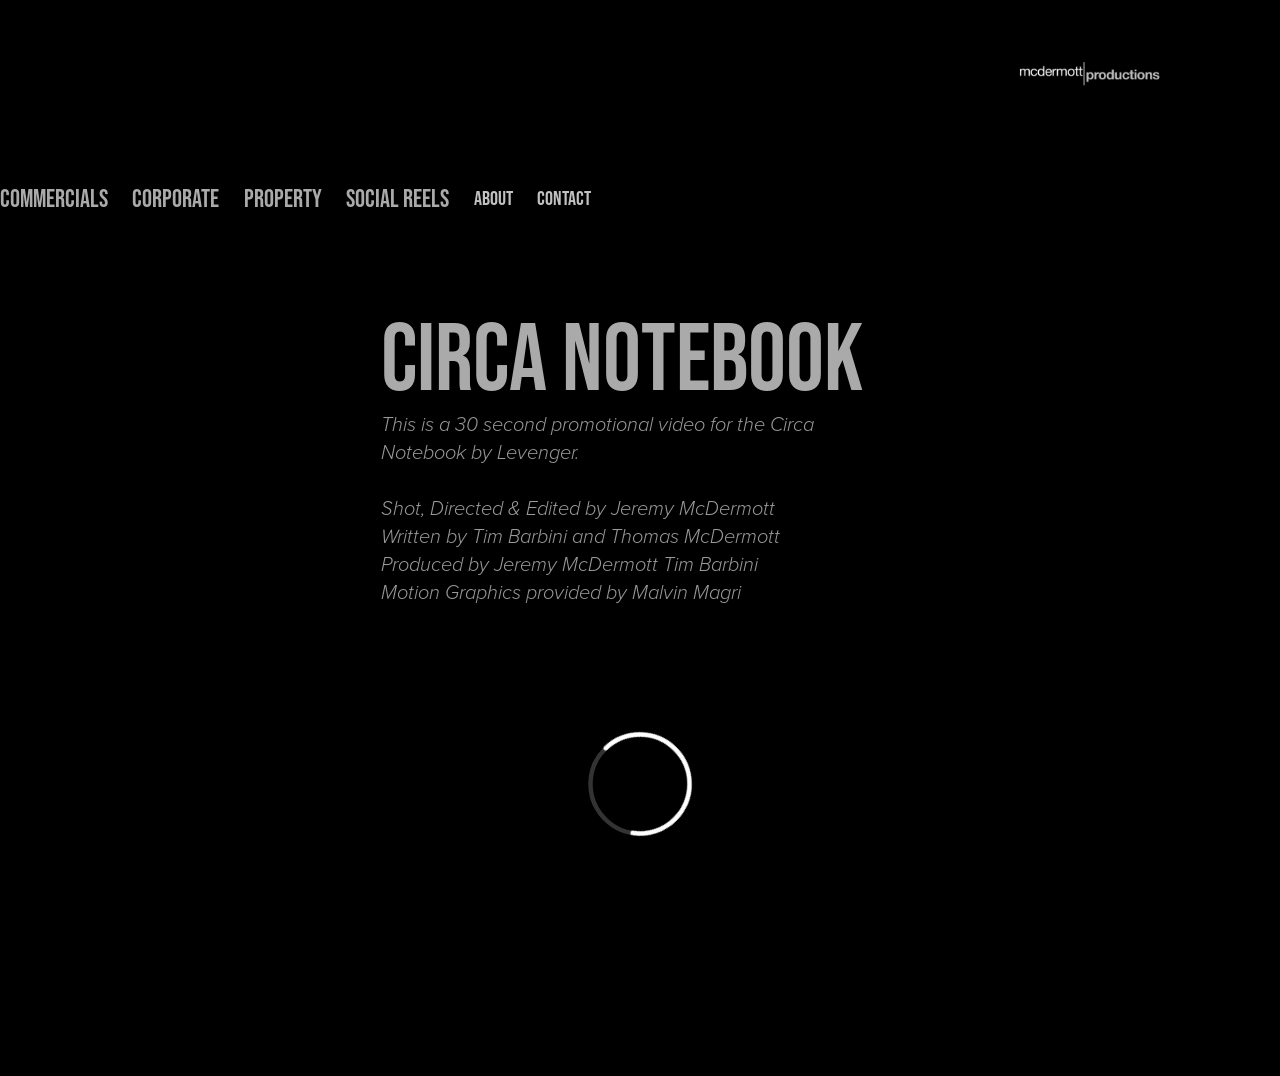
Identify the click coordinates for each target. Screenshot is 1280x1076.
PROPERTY (283, 198)
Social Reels (397, 198)
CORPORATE (175, 198)
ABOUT (493, 198)
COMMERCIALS (54, 198)
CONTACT (564, 198)
